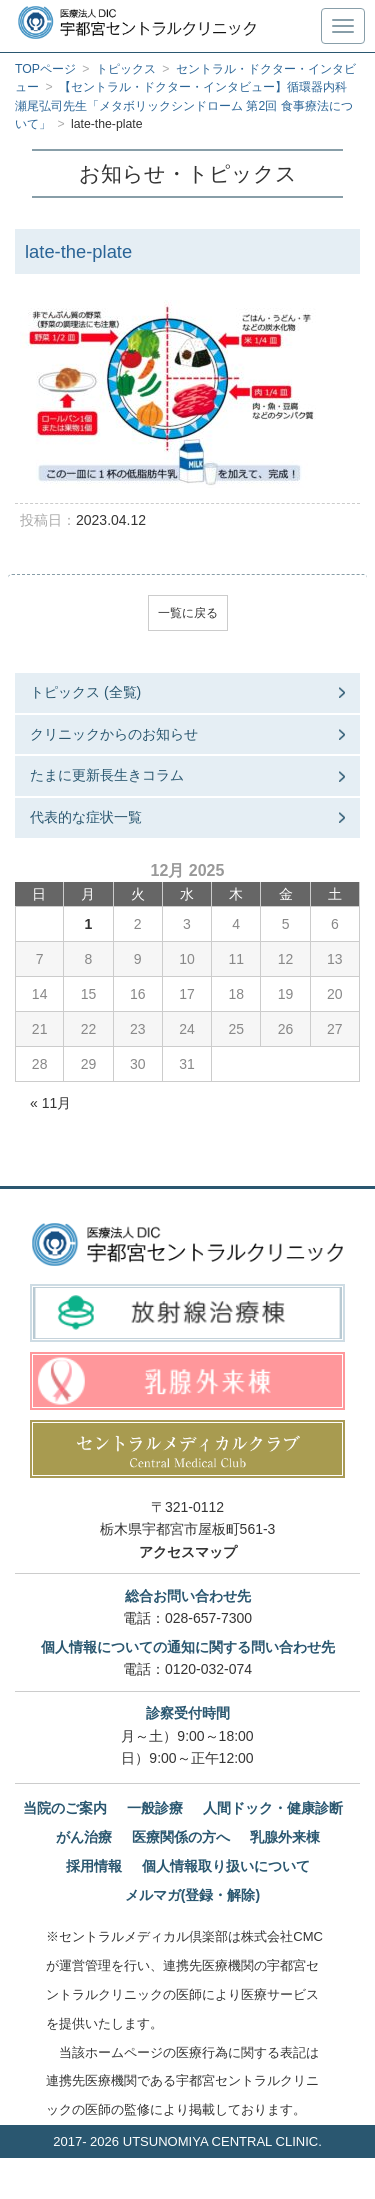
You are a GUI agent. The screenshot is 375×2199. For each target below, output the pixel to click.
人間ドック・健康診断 (273, 1808)
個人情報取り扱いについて (226, 1866)
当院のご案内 (65, 1808)
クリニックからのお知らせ (114, 734)
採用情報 (94, 1866)
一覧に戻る (188, 613)
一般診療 (155, 1808)
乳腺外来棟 (285, 1837)
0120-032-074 (208, 1669)
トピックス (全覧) (85, 692)
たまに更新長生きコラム (107, 775)
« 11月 (50, 1103)
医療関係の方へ (181, 1837)
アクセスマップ (188, 1552)
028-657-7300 (208, 1618)
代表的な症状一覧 (86, 817)
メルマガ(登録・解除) (192, 1895)
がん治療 (84, 1837)
